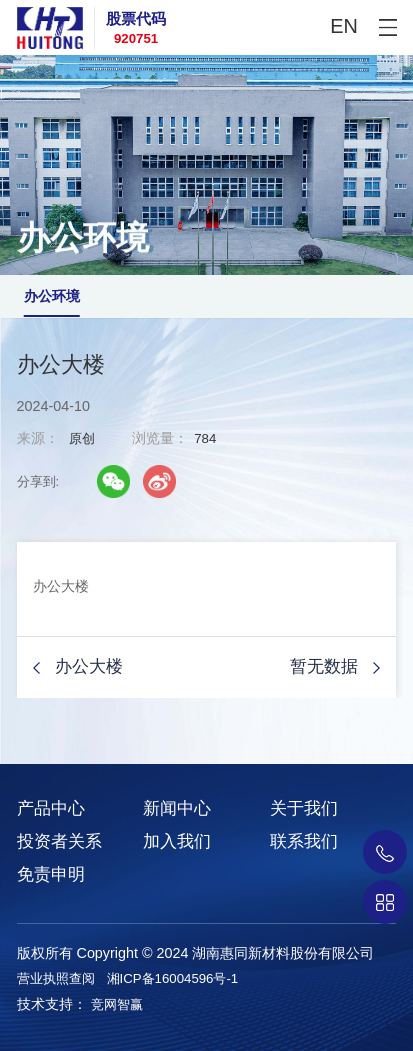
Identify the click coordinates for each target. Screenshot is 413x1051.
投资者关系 (59, 841)
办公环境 (52, 296)
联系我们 (304, 841)
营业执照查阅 (56, 978)
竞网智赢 (117, 1004)
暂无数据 (324, 666)
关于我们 (304, 808)
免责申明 (51, 874)
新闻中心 (177, 808)
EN (344, 26)
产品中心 (51, 808)
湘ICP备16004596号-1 (173, 978)
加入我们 (177, 841)
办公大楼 (89, 666)
